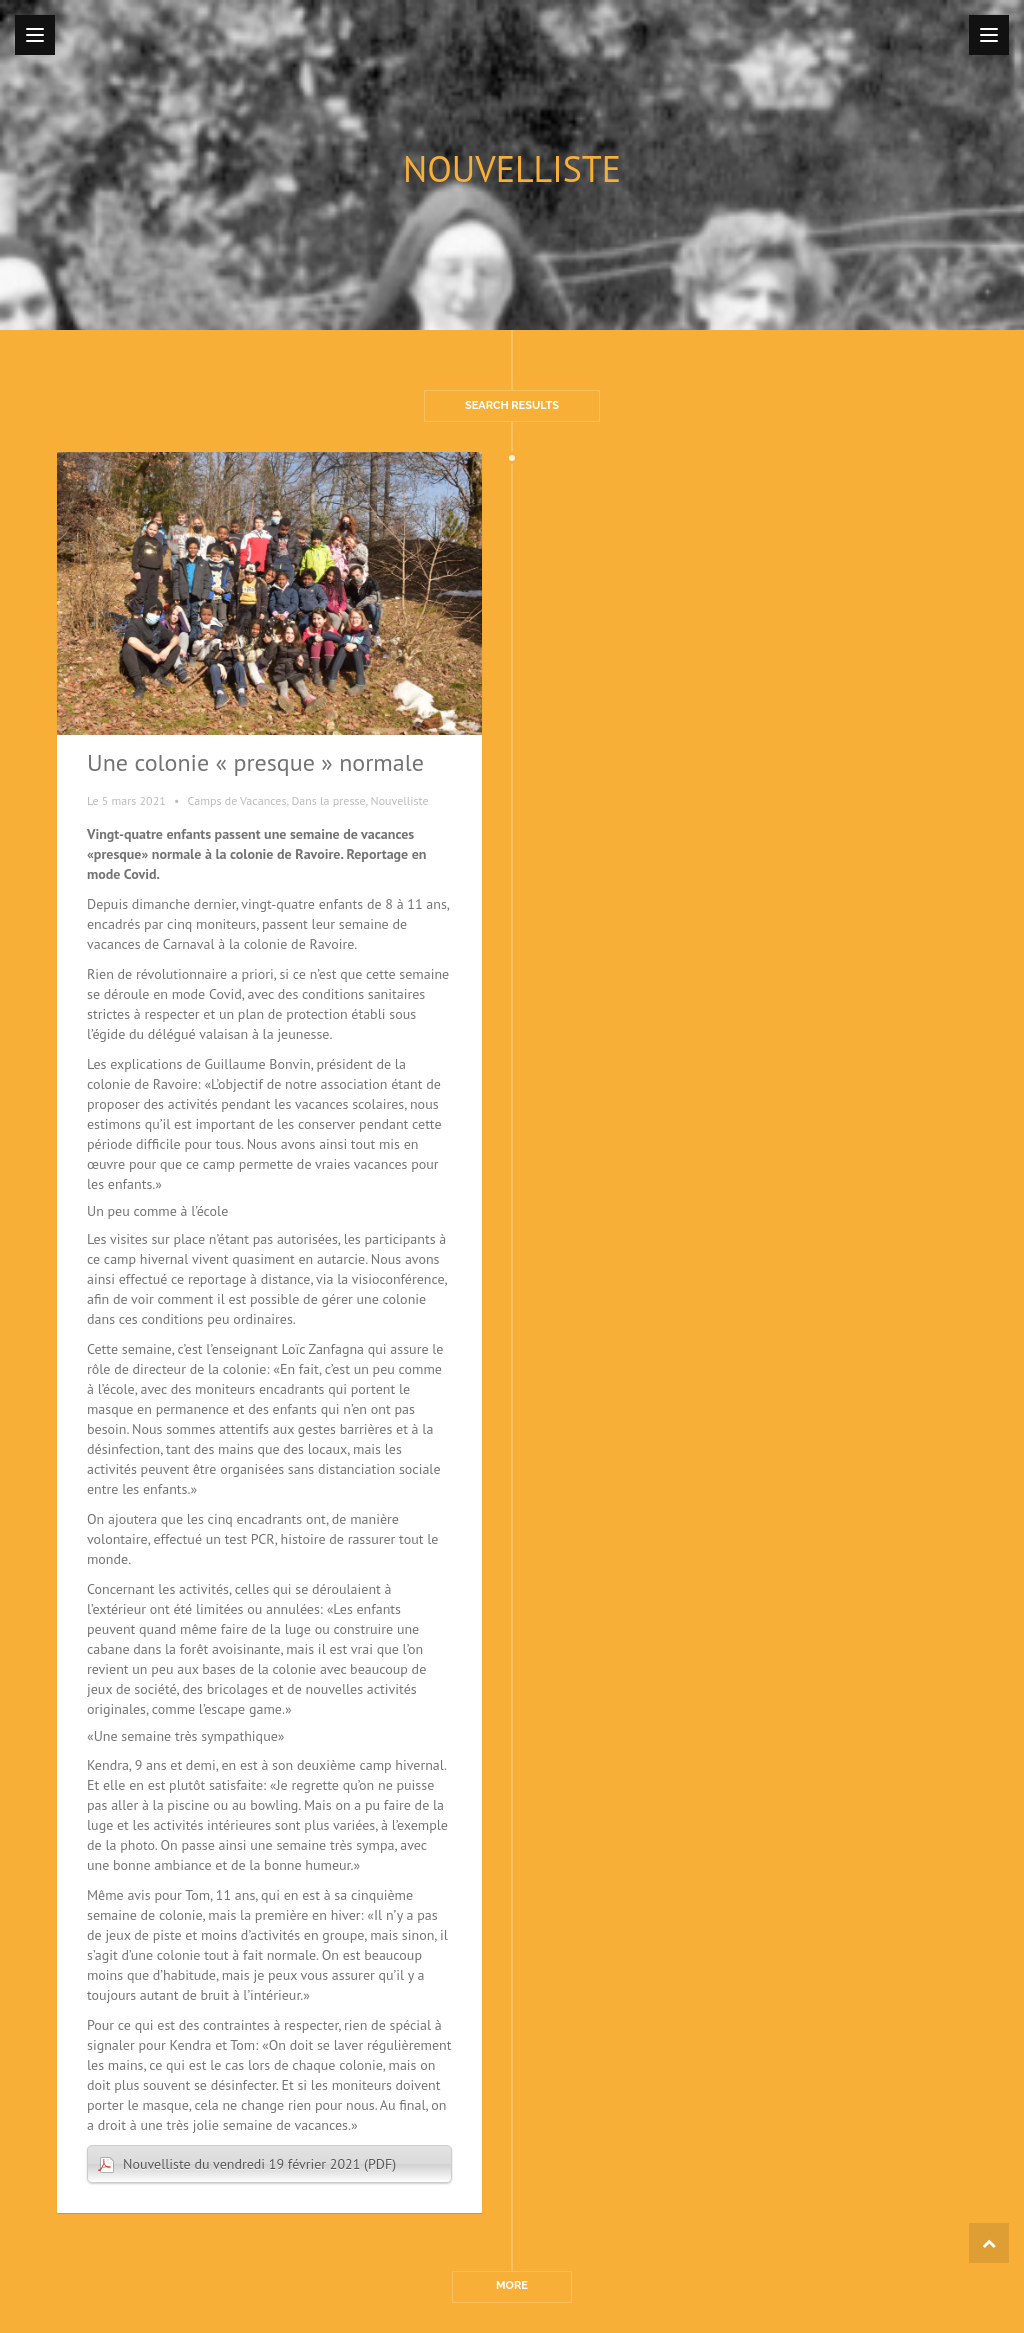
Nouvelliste (400, 800)
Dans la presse (328, 800)
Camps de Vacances (237, 800)
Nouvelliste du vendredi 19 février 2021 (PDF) (259, 2164)
